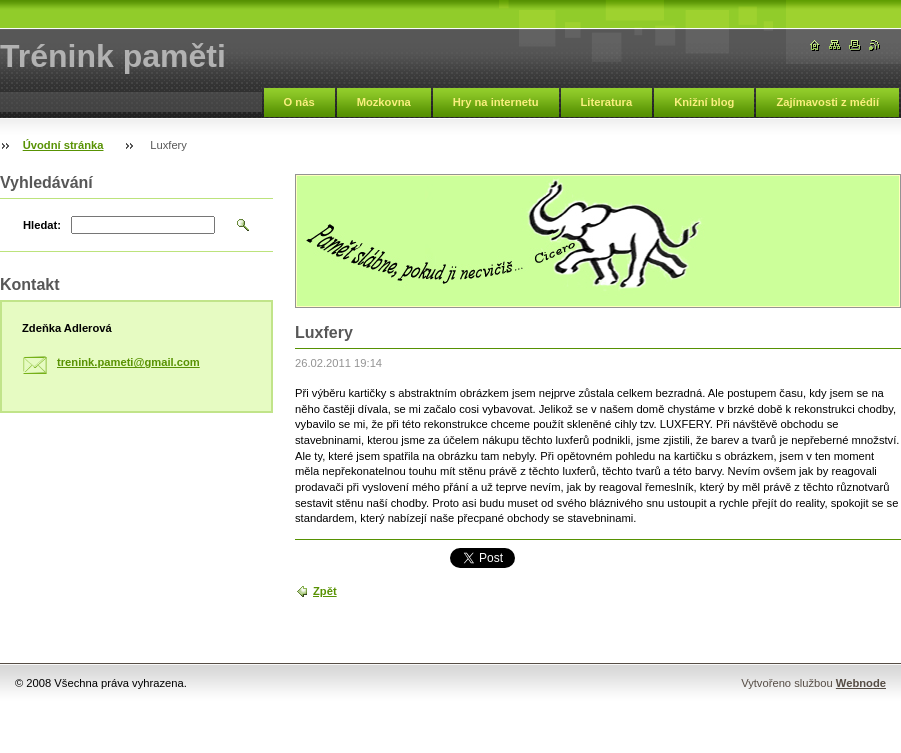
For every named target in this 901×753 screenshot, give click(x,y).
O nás (299, 102)
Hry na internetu (496, 102)
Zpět (325, 591)
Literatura (607, 102)
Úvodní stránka (63, 145)
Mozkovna (384, 102)
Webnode (861, 683)
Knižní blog (704, 102)
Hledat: (42, 225)
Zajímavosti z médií (827, 102)
